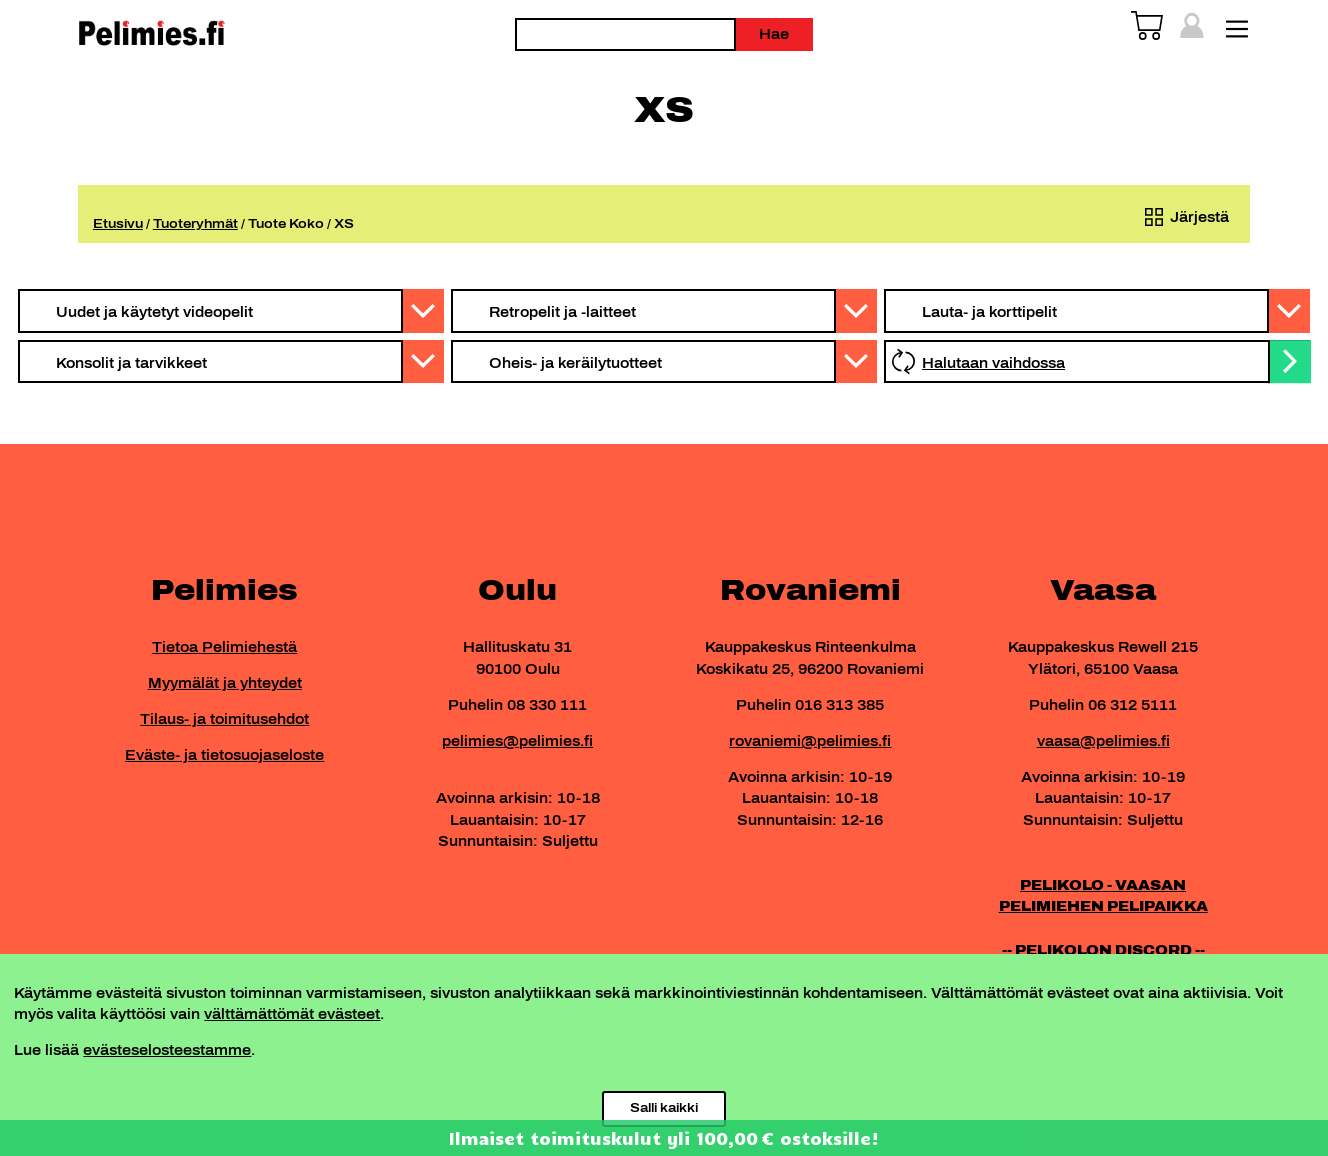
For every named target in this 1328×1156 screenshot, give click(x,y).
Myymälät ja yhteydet (225, 683)
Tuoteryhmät (195, 223)
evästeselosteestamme (167, 1050)
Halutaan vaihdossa (993, 363)
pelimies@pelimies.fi (517, 741)
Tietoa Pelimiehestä (224, 647)
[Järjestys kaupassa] (1183, 218)
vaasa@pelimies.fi (1103, 741)
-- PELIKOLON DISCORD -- (1103, 950)
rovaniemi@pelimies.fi (810, 741)
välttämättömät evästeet (292, 1014)
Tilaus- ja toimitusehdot (224, 719)
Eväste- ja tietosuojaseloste (224, 755)
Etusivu (118, 223)
